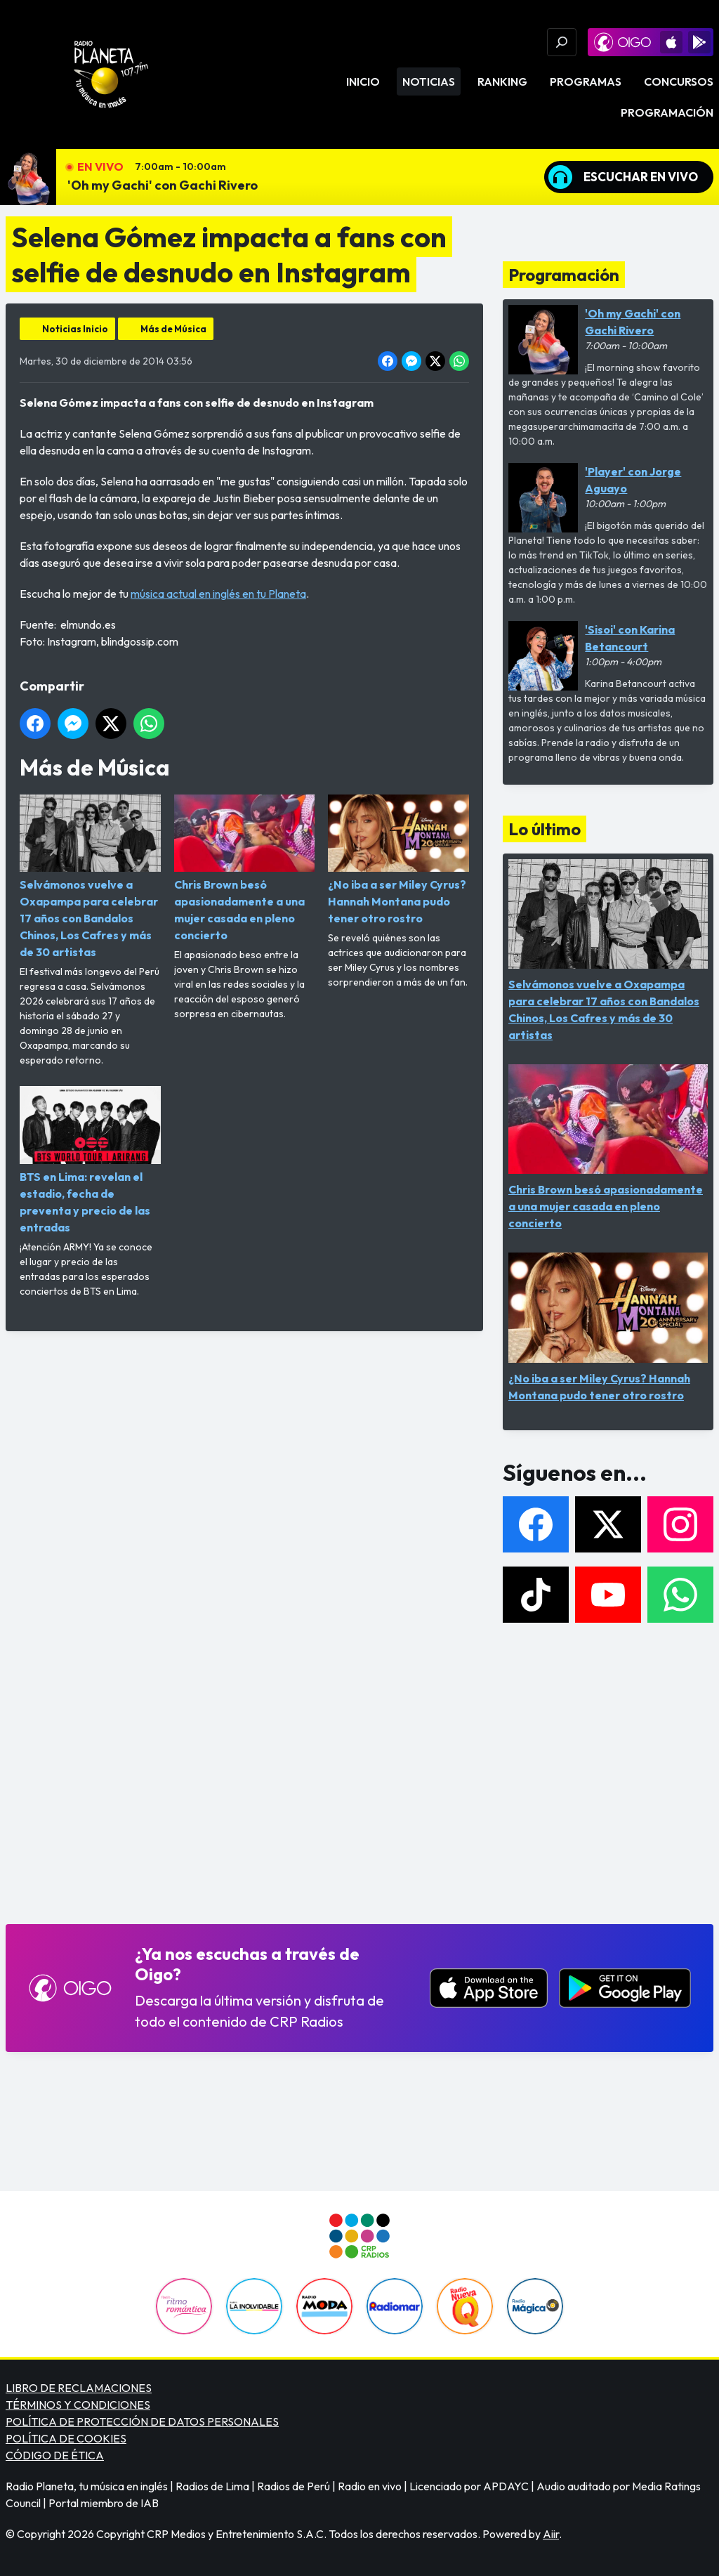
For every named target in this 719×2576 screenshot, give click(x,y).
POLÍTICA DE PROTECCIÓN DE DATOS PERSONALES (142, 2421)
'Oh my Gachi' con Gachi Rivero (162, 185)
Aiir (551, 2534)
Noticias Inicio (75, 328)
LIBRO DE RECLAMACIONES (79, 2388)
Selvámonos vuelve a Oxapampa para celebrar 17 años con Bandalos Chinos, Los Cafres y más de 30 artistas (90, 877)
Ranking (502, 81)
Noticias (428, 81)
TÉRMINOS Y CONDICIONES (78, 2405)
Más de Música (173, 328)
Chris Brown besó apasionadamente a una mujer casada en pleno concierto (244, 868)
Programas (585, 81)
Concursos (678, 81)
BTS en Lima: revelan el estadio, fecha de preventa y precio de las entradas (90, 1160)
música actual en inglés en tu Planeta (218, 594)
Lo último (544, 828)
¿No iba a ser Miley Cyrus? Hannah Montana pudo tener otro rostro (398, 860)
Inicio (363, 81)
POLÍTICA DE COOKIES (66, 2438)
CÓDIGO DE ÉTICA (55, 2455)
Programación (667, 112)
